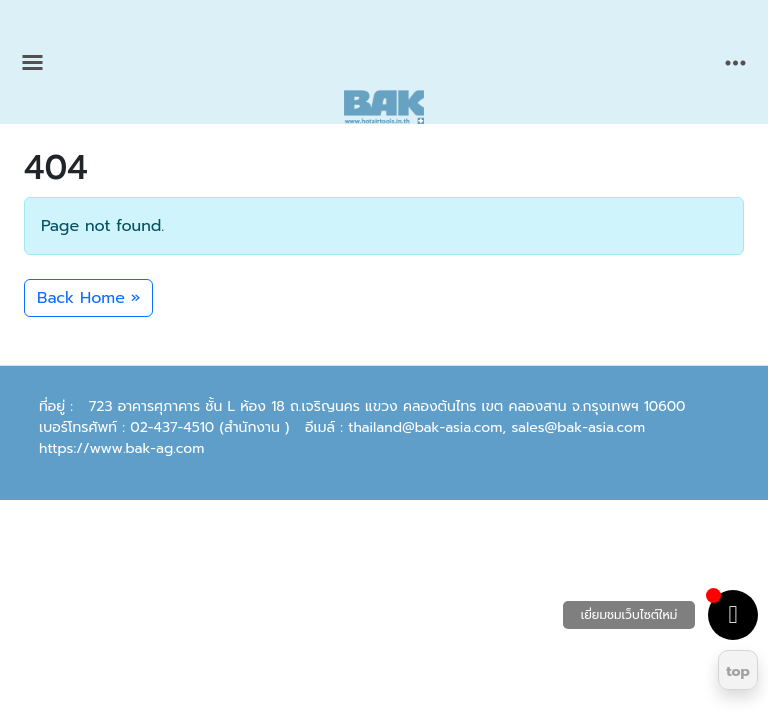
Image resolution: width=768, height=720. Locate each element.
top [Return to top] (738, 671)
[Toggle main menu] (32, 62)
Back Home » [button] (88, 298)
